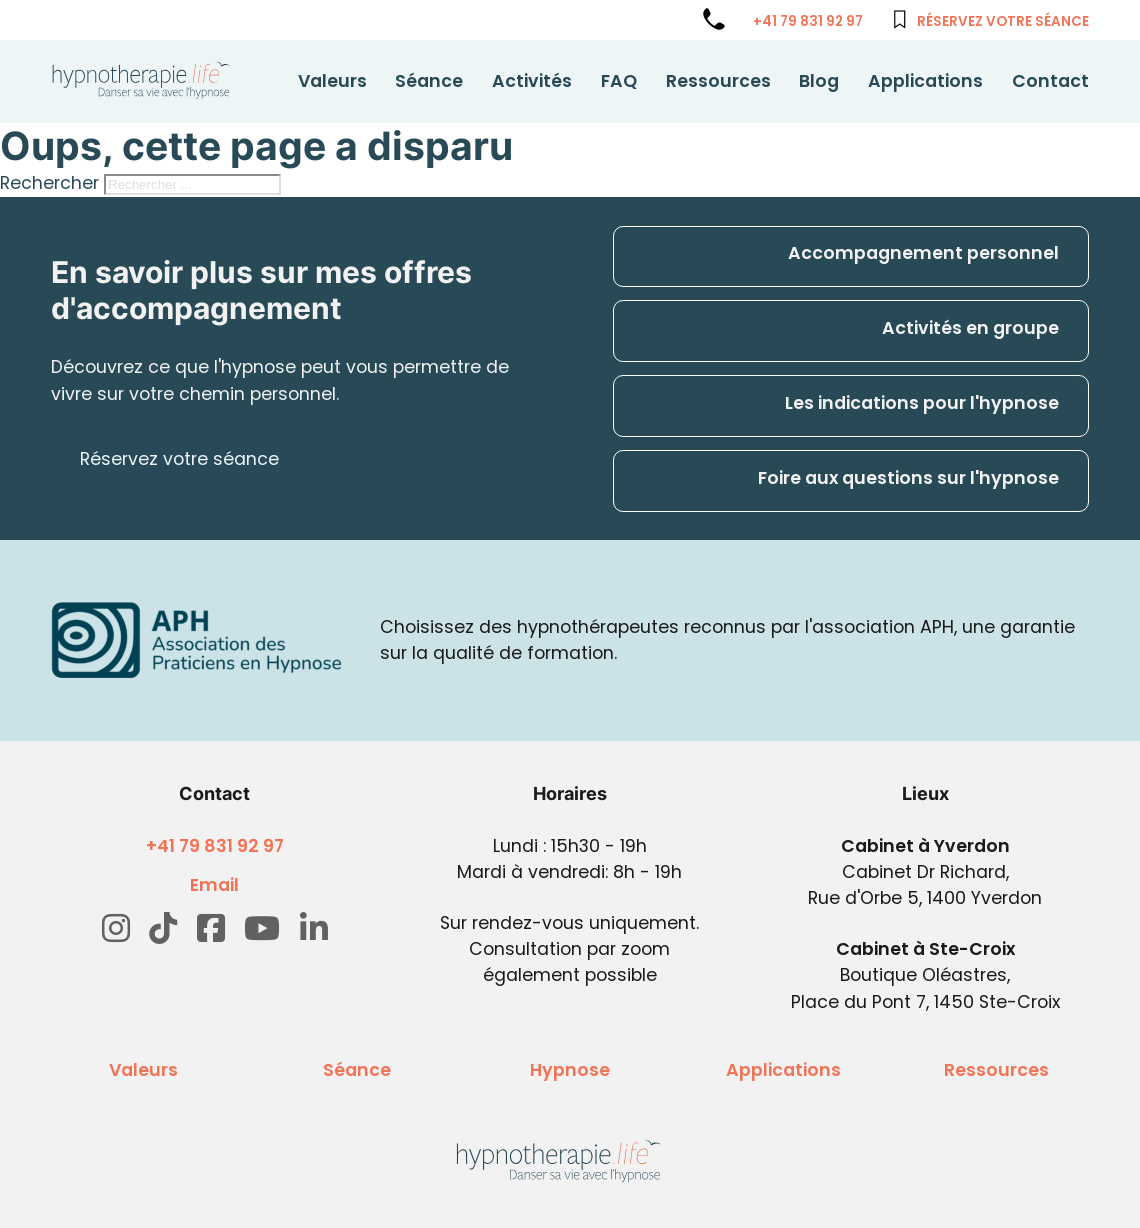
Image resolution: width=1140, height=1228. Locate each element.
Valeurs (332, 81)
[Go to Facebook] (211, 929)
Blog (819, 81)
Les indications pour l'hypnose (922, 403)
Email (214, 885)
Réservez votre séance (1003, 21)
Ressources (718, 81)
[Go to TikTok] (163, 929)
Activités (532, 81)
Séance (429, 81)
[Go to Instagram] (116, 929)
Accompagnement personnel (923, 253)
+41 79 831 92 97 (808, 21)
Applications (925, 81)
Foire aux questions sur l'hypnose (908, 478)
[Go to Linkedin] (314, 929)
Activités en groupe (970, 328)
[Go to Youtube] (262, 929)
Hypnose (570, 1070)
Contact (1050, 81)
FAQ (619, 81)
